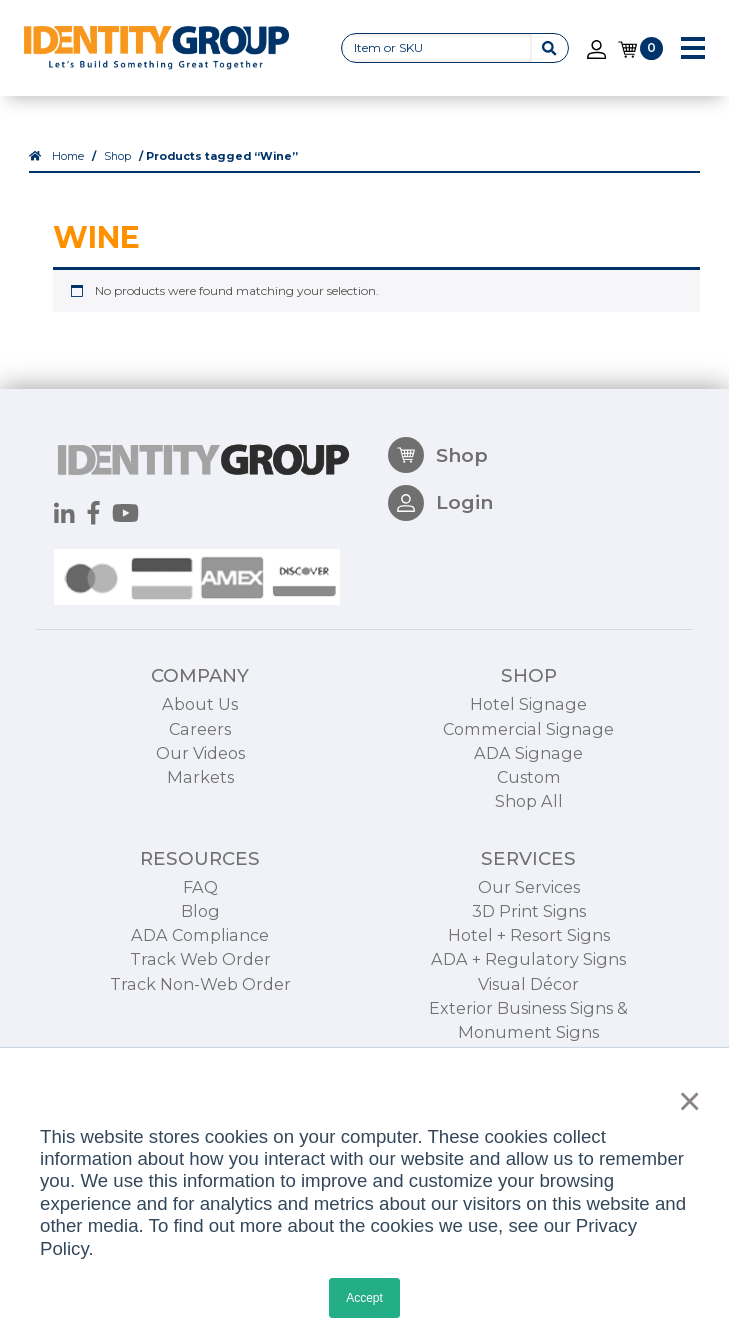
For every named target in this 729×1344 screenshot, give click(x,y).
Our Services (529, 955)
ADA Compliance (200, 1004)
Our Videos (200, 821)
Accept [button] (364, 1298)
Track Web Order (200, 1028)
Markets (200, 845)
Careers (200, 797)
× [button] (684, 1101)
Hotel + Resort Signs (529, 1004)
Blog (200, 980)
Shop (117, 157)
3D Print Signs (529, 980)
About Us (200, 773)
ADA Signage (528, 821)
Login (440, 572)
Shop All (529, 869)
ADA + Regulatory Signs (528, 1028)
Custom (529, 845)
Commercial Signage (528, 797)
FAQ (200, 955)
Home (68, 157)
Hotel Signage (528, 773)
